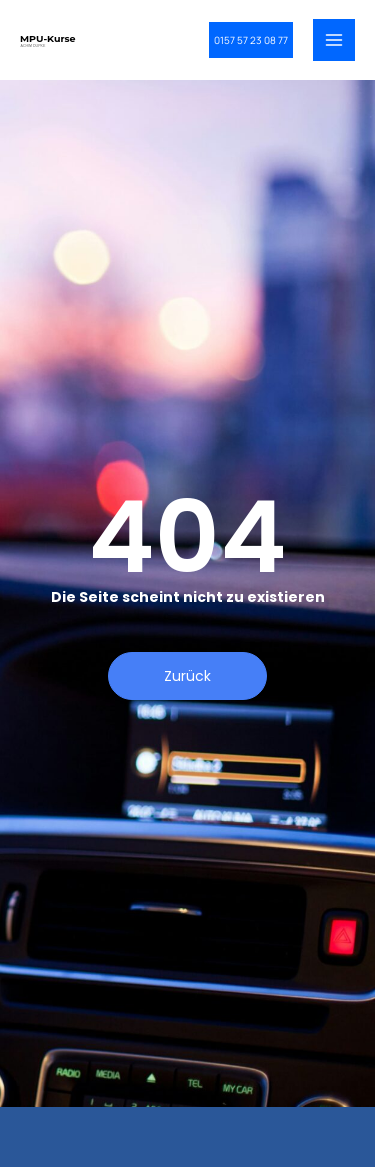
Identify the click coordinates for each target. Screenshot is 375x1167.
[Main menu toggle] (334, 40)
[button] (251, 40)
